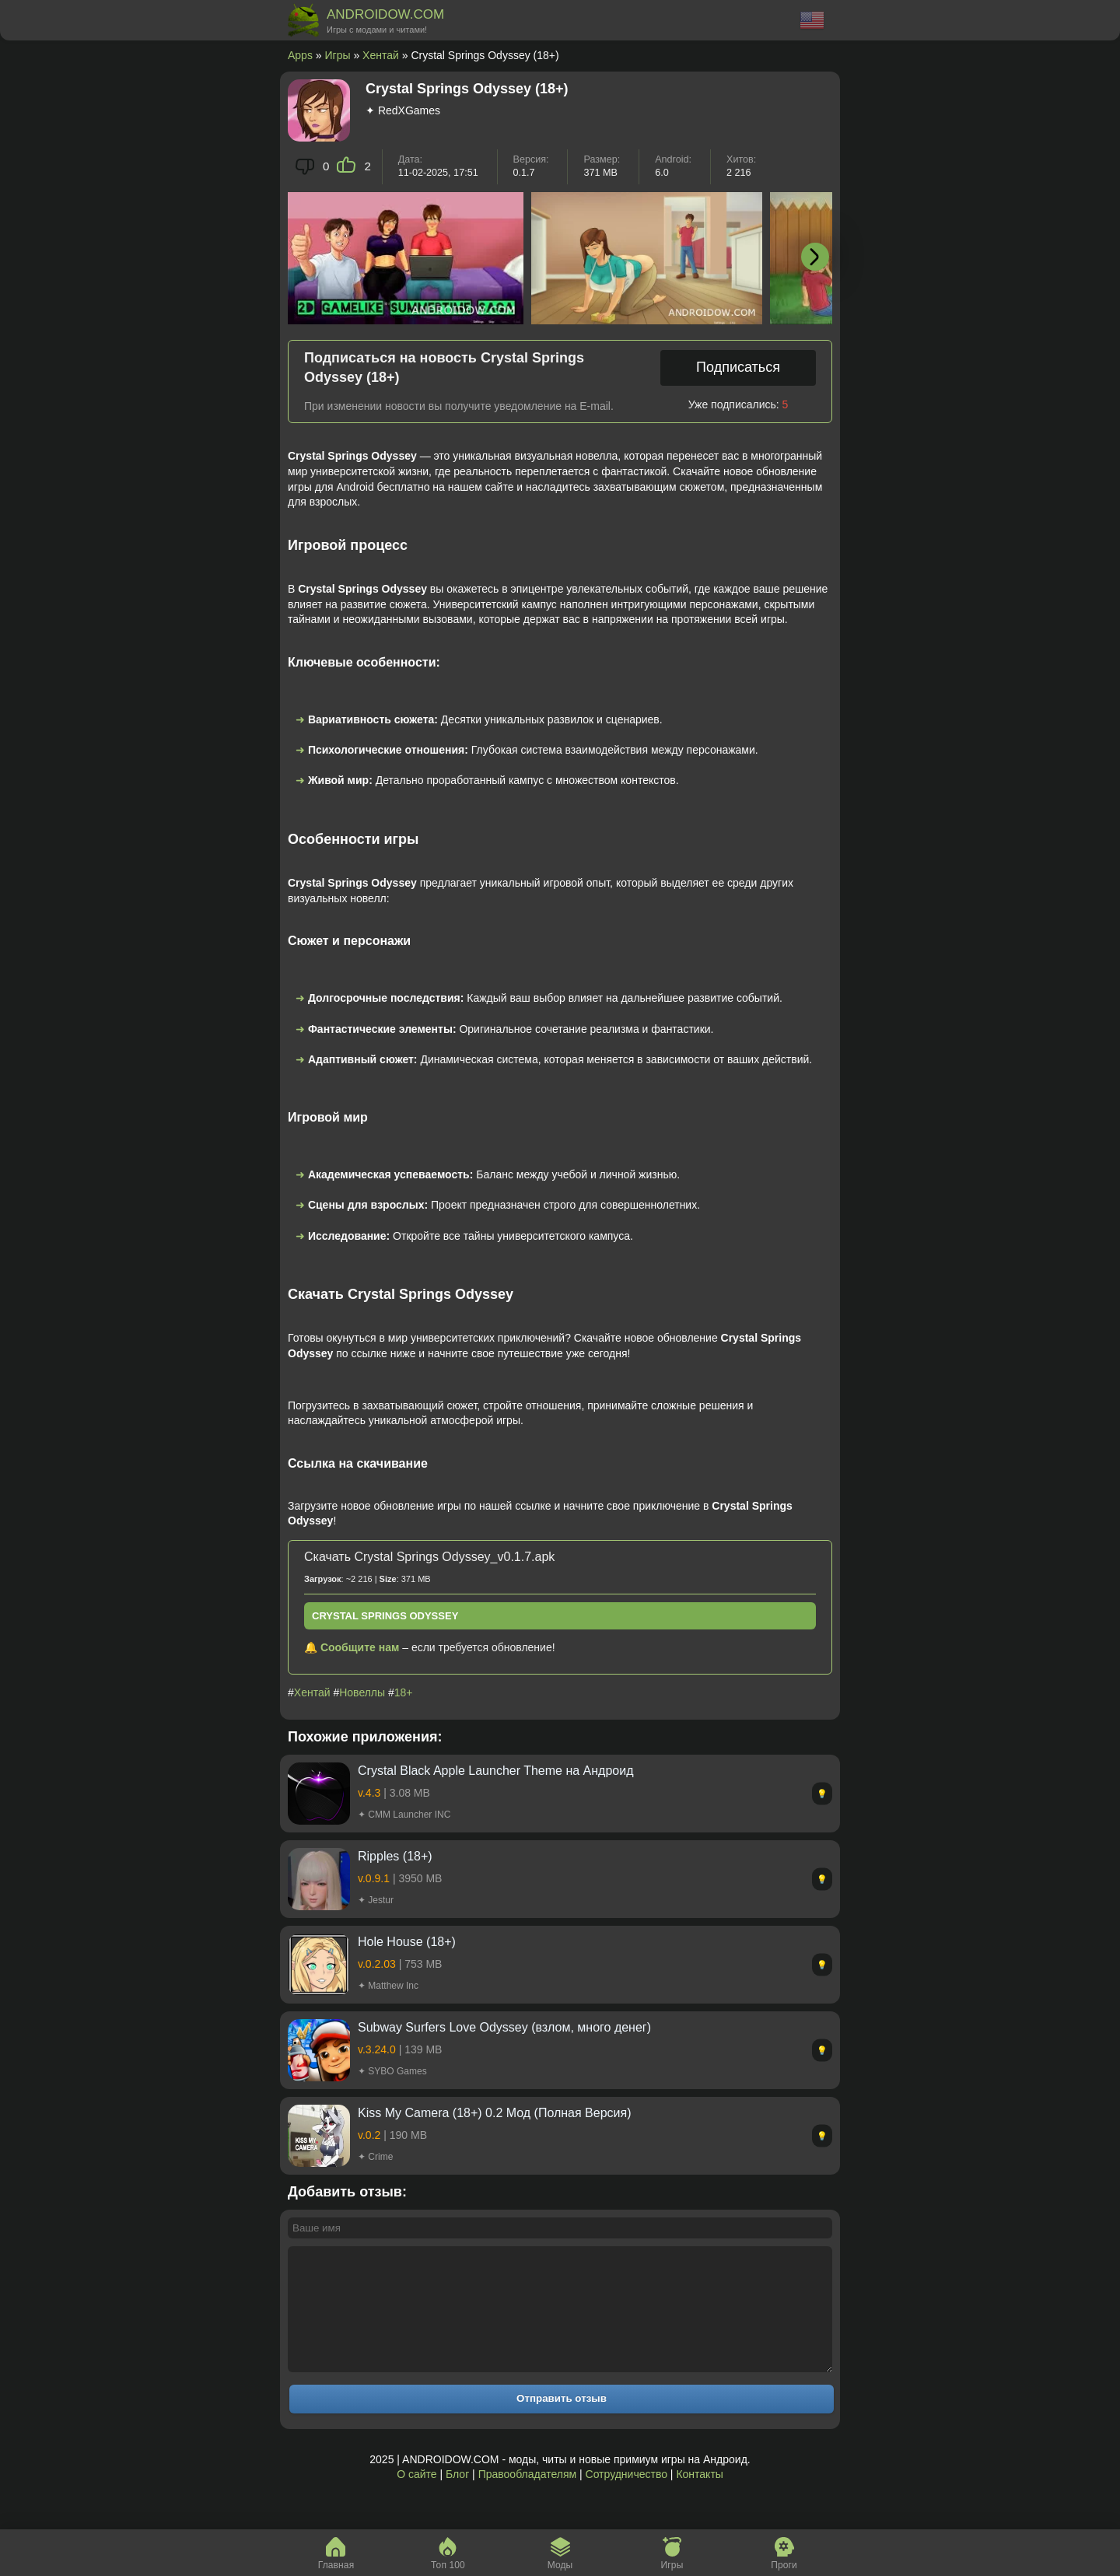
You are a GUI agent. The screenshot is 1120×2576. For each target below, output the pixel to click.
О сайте (416, 2497)
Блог (457, 2497)
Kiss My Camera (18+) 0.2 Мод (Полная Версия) (495, 2112)
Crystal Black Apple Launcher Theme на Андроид (496, 1770)
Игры (338, 55)
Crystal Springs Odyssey (385, 1616)
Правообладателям (527, 2497)
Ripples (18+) (395, 1856)
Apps (300, 55)
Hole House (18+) (407, 1941)
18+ (403, 1692)
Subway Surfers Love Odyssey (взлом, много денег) (504, 2027)
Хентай (380, 55)
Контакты (699, 2497)
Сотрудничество (626, 2497)
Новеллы (362, 1692)
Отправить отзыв (561, 2421)
